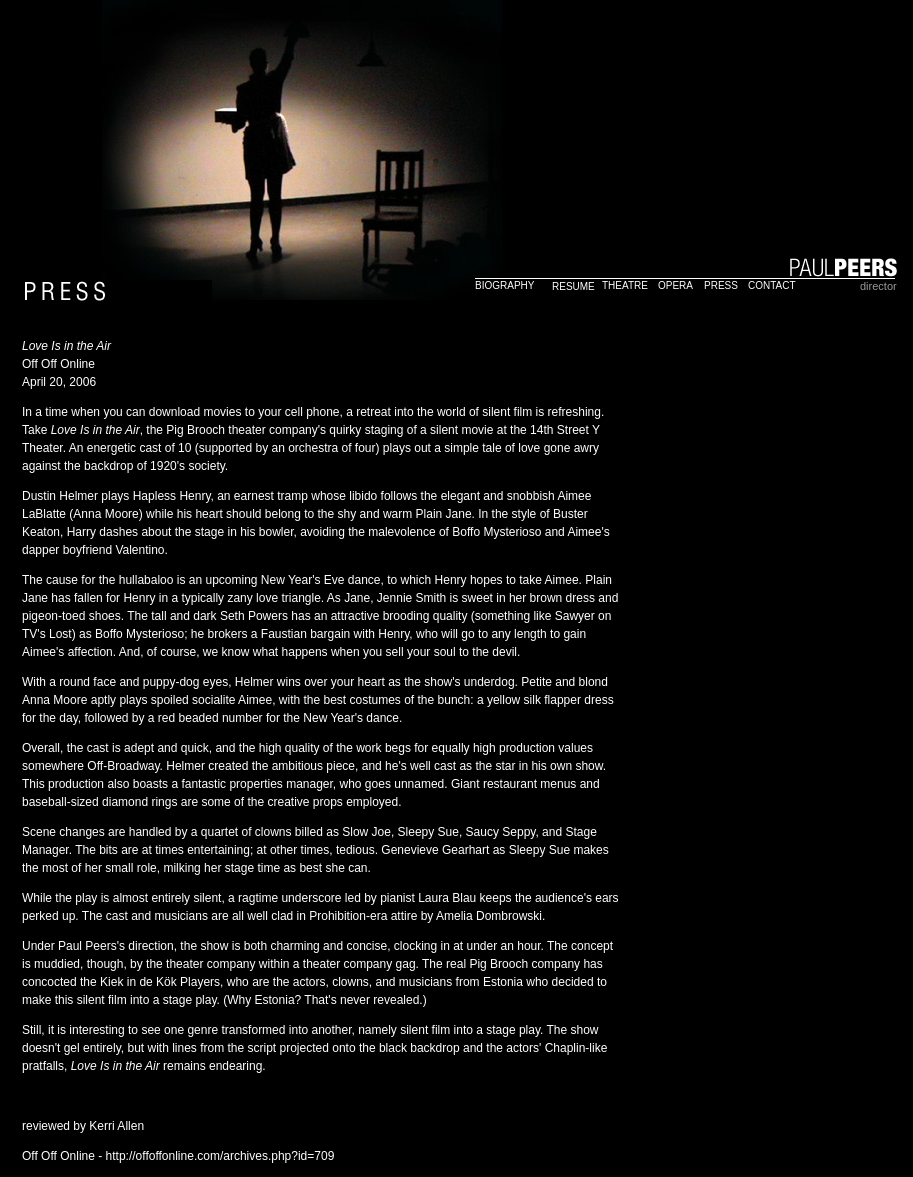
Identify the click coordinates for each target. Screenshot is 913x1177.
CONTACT (772, 285)
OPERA (675, 285)
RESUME (573, 286)
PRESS (721, 285)
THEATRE (625, 285)
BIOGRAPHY (504, 285)
